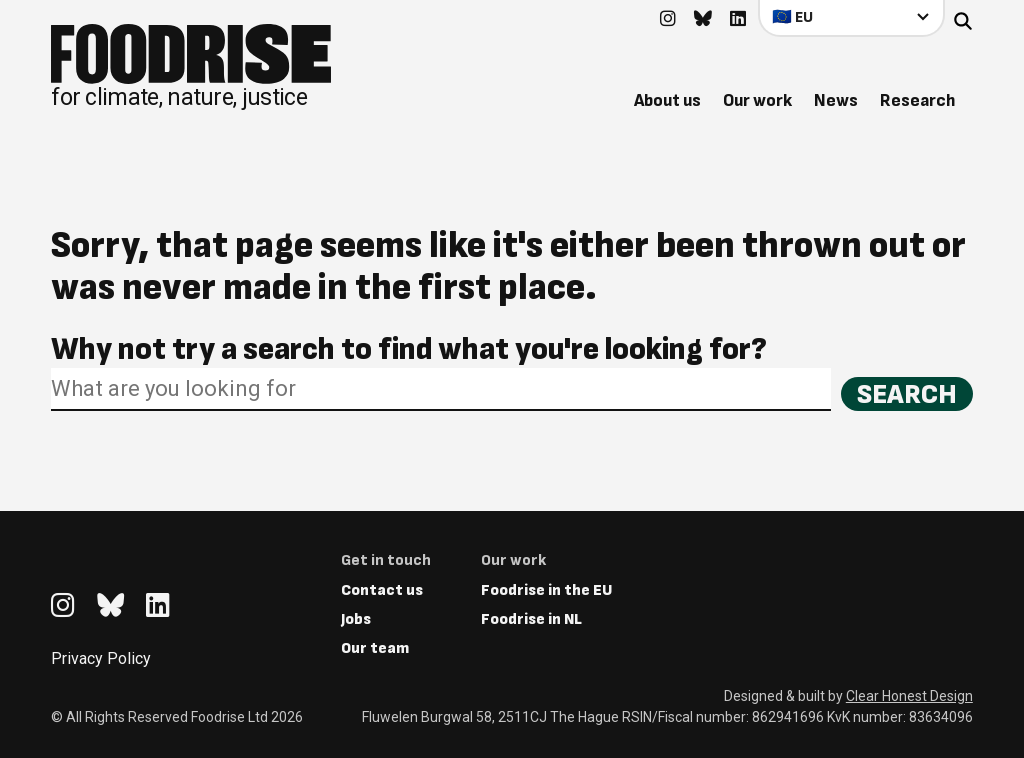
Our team (375, 648)
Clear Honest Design (909, 696)
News (836, 100)
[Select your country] (851, 17)
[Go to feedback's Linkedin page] (738, 19)
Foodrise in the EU (546, 590)
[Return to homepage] (191, 66)
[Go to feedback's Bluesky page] (703, 19)
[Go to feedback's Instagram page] (668, 19)
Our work (757, 100)
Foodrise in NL (531, 619)
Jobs (356, 619)
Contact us (382, 590)
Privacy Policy (101, 658)
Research (917, 100)
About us (667, 100)
